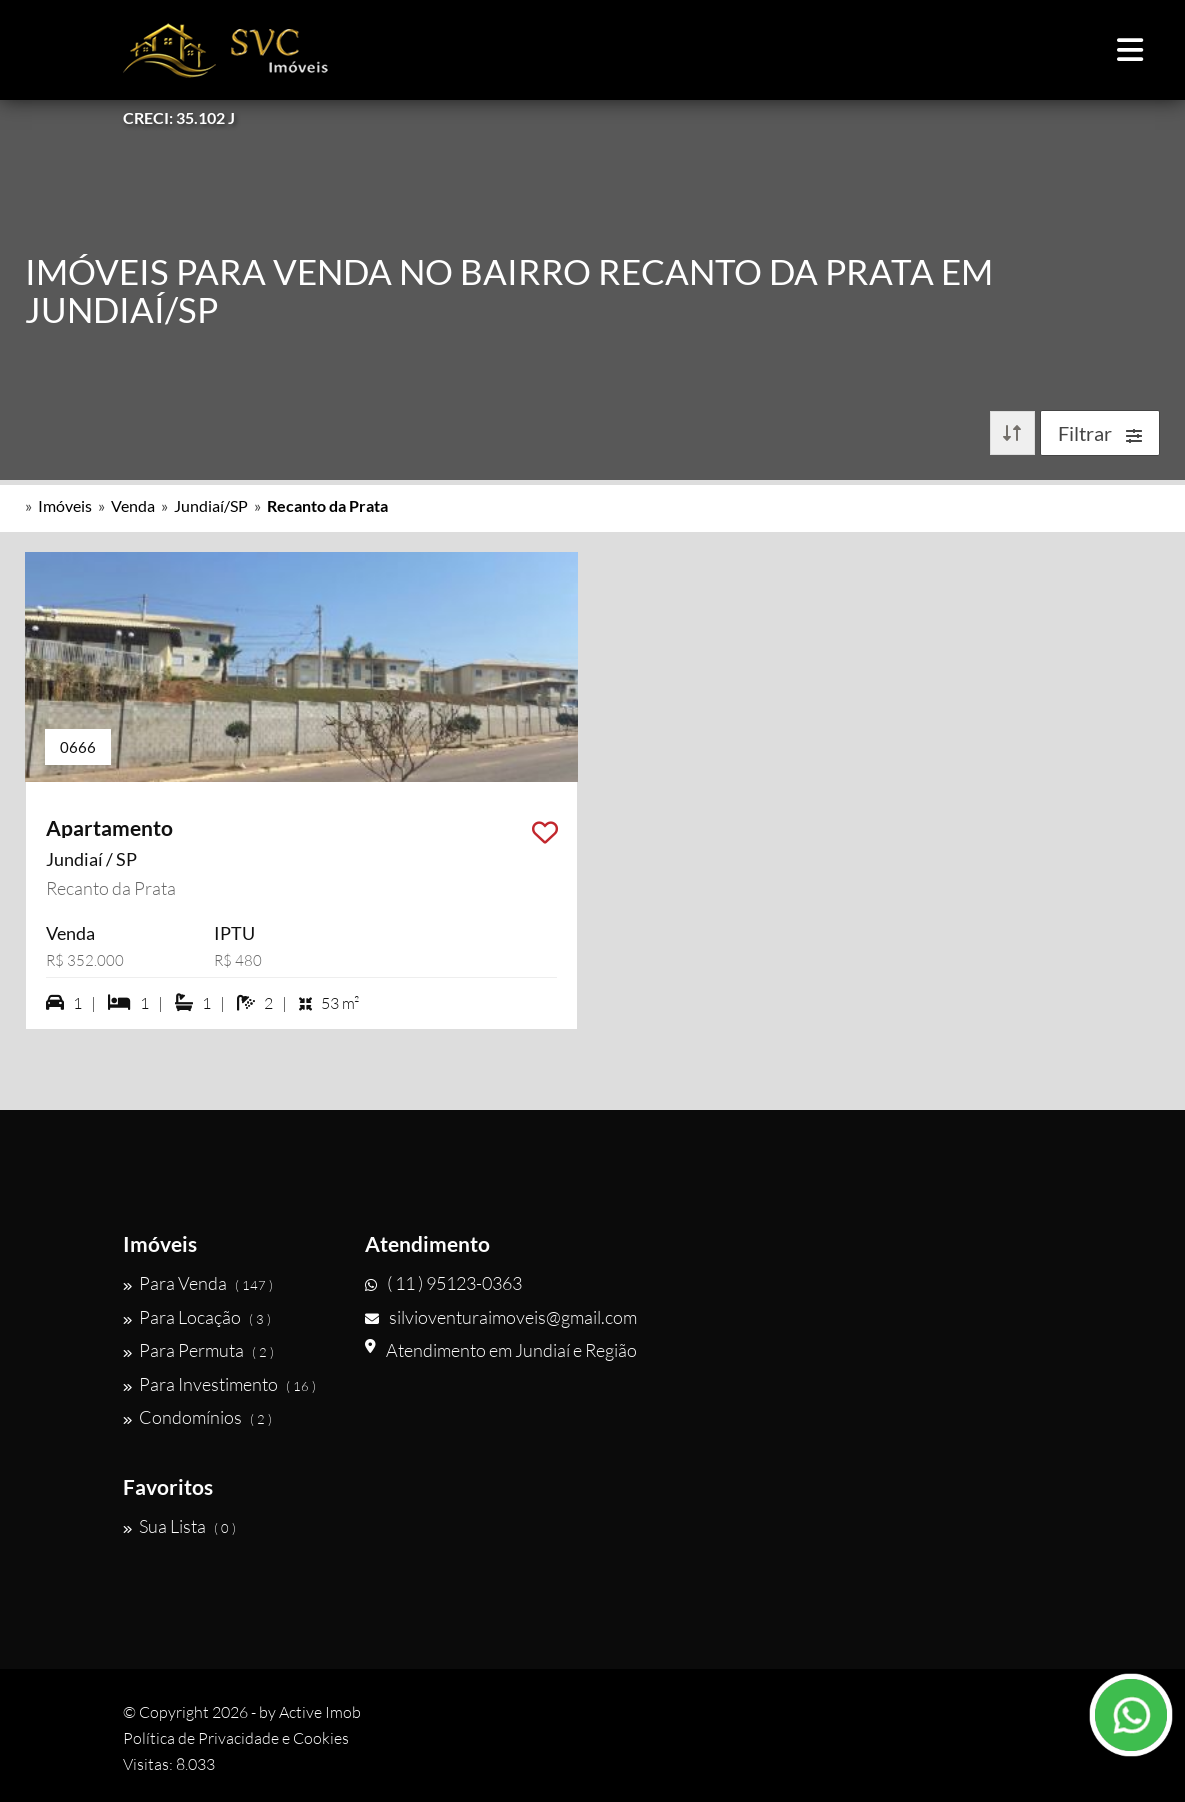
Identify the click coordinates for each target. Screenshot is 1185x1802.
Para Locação (197, 1317)
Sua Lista (179, 1526)
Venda (133, 505)
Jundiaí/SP (211, 505)
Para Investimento (219, 1384)
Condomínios (197, 1417)
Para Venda (198, 1283)
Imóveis (65, 505)
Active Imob (320, 1712)
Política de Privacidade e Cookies (236, 1738)
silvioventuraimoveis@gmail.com (501, 1317)
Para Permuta (198, 1350)
